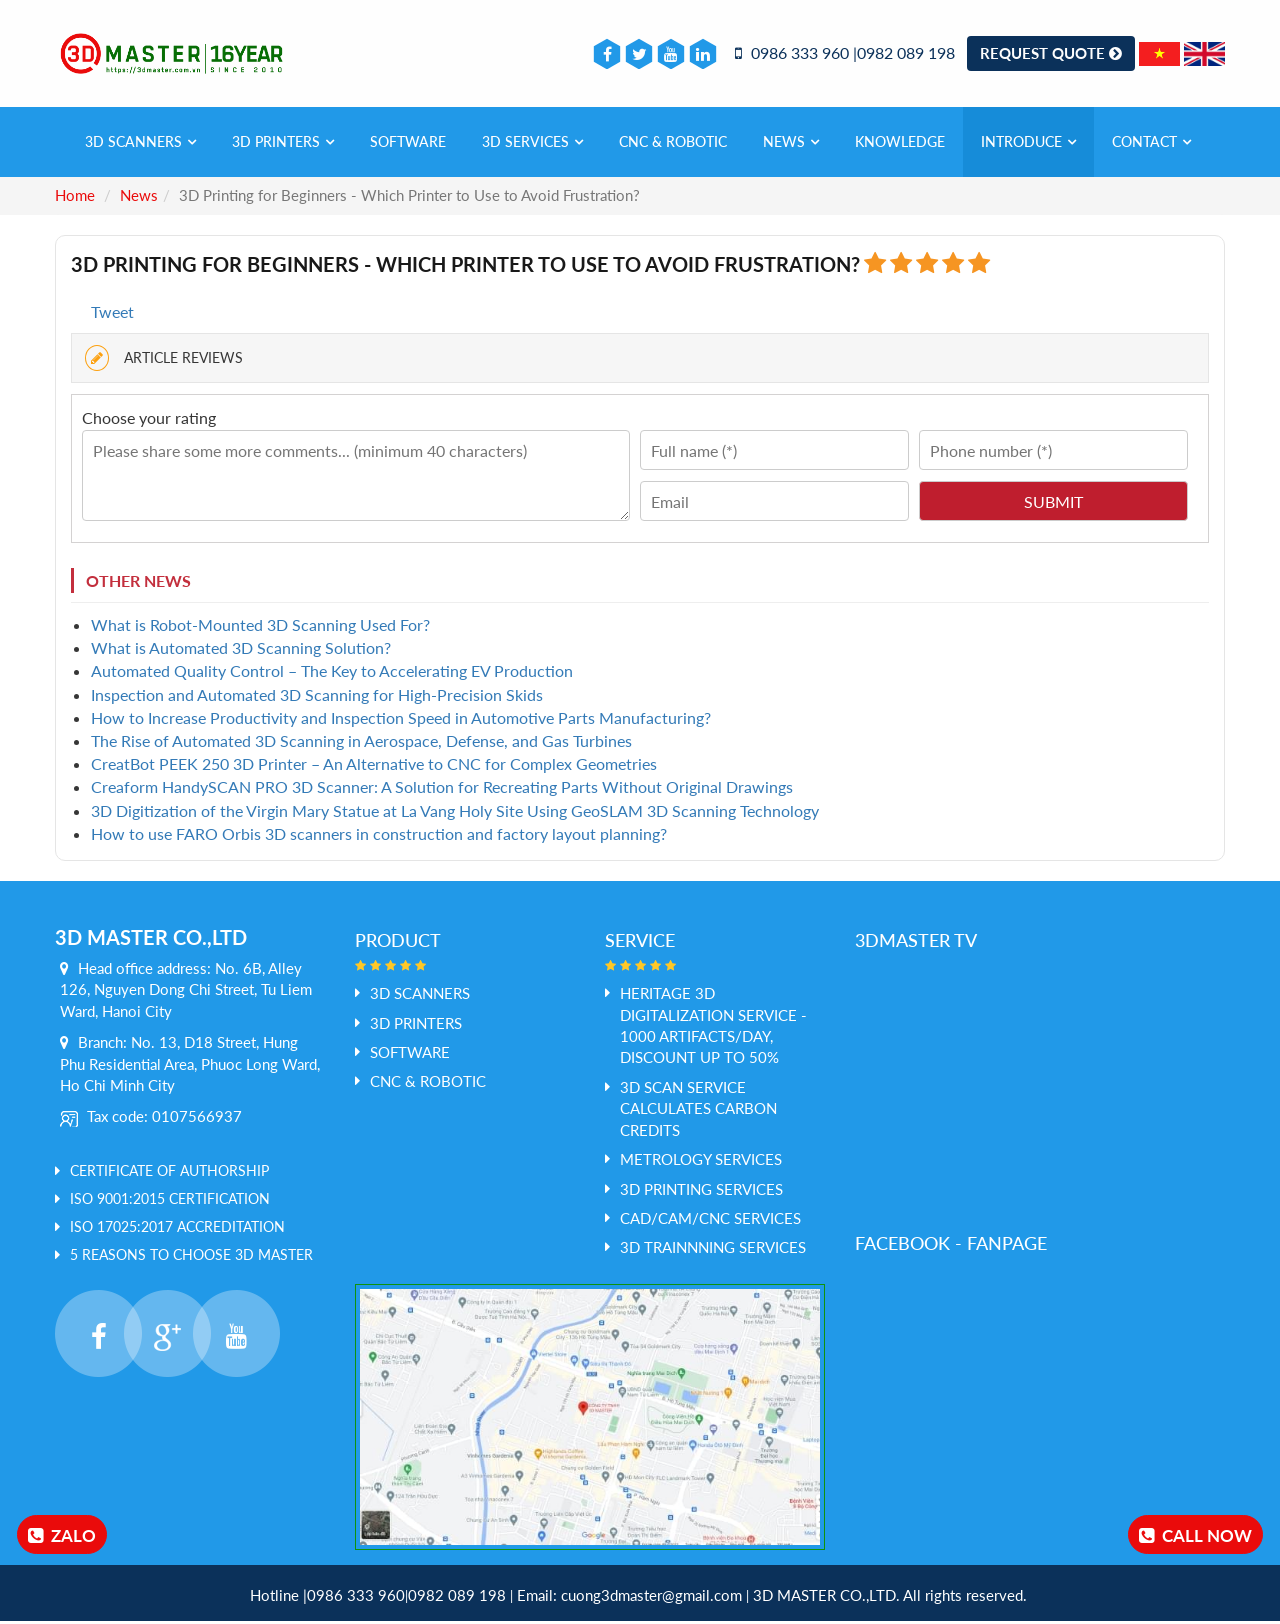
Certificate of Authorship (169, 1173)
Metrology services (701, 1162)
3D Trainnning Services (713, 1250)
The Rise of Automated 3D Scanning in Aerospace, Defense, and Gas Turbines (361, 743)
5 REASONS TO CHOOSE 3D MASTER (191, 1257)
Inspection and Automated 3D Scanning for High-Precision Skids (317, 696)
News (791, 144)
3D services (532, 144)
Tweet (112, 314)
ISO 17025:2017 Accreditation (177, 1229)
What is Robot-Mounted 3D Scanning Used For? (260, 627)
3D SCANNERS (140, 144)
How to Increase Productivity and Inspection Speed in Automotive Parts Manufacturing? (401, 720)
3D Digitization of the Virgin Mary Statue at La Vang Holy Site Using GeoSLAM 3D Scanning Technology (455, 812)
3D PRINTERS (283, 144)
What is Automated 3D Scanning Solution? (241, 650)
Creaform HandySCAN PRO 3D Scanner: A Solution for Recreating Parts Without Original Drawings (442, 789)
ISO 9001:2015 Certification (170, 1201)
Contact (1151, 144)
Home (75, 198)
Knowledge (900, 144)
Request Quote (1051, 54)
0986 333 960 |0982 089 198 (845, 54)
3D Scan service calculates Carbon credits (698, 1111)
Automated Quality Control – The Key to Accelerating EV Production (332, 673)
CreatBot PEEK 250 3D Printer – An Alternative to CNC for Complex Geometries (374, 766)
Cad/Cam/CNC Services (710, 1221)
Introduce (1028, 144)
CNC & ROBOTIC (673, 144)
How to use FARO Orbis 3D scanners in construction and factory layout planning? (379, 835)
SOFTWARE (408, 144)
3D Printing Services (701, 1191)
